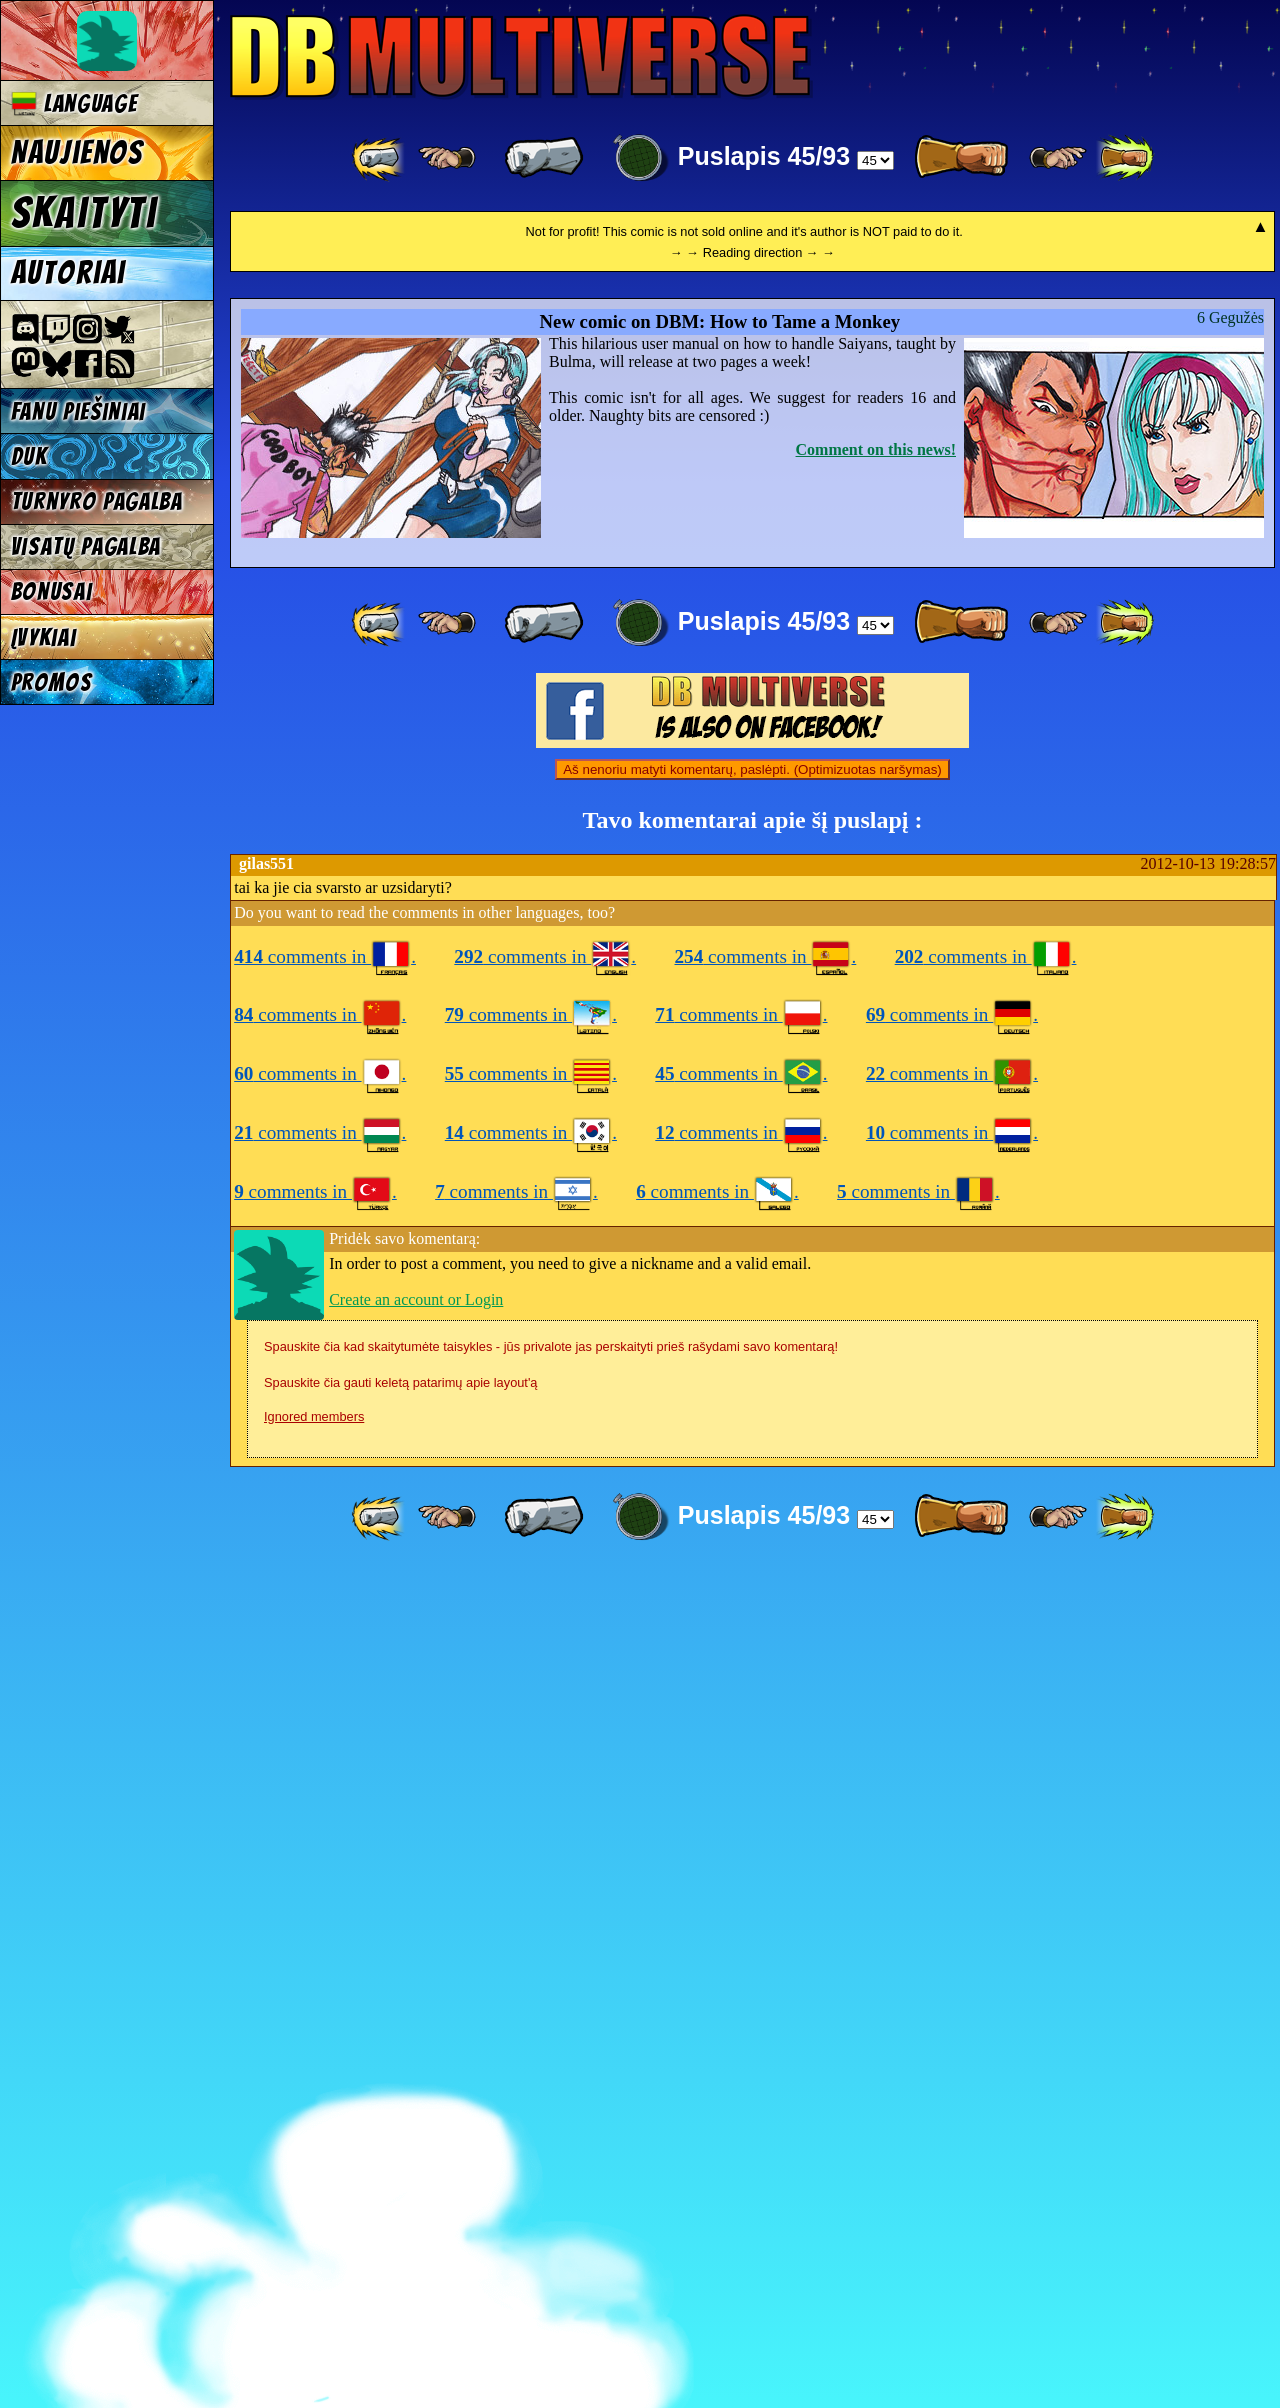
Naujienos (77, 153)
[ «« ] (380, 158)
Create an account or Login (416, 2135)
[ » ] (961, 158)
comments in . (325, 1792)
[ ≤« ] (447, 158)
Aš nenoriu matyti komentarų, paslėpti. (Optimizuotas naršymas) (752, 1605)
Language (74, 103)
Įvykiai (44, 637)
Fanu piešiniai (79, 411)
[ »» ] (1125, 158)
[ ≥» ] (1058, 158)
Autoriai (68, 273)
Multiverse (521, 56)
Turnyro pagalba (97, 501)
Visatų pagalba (86, 546)
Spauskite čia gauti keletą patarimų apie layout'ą (400, 2218)
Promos (52, 682)
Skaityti (84, 213)
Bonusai (52, 591)
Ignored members (314, 2252)
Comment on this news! (876, 1285)
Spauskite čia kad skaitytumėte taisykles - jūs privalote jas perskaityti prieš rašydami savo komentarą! (551, 2182)
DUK (29, 456)
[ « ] (544, 158)
